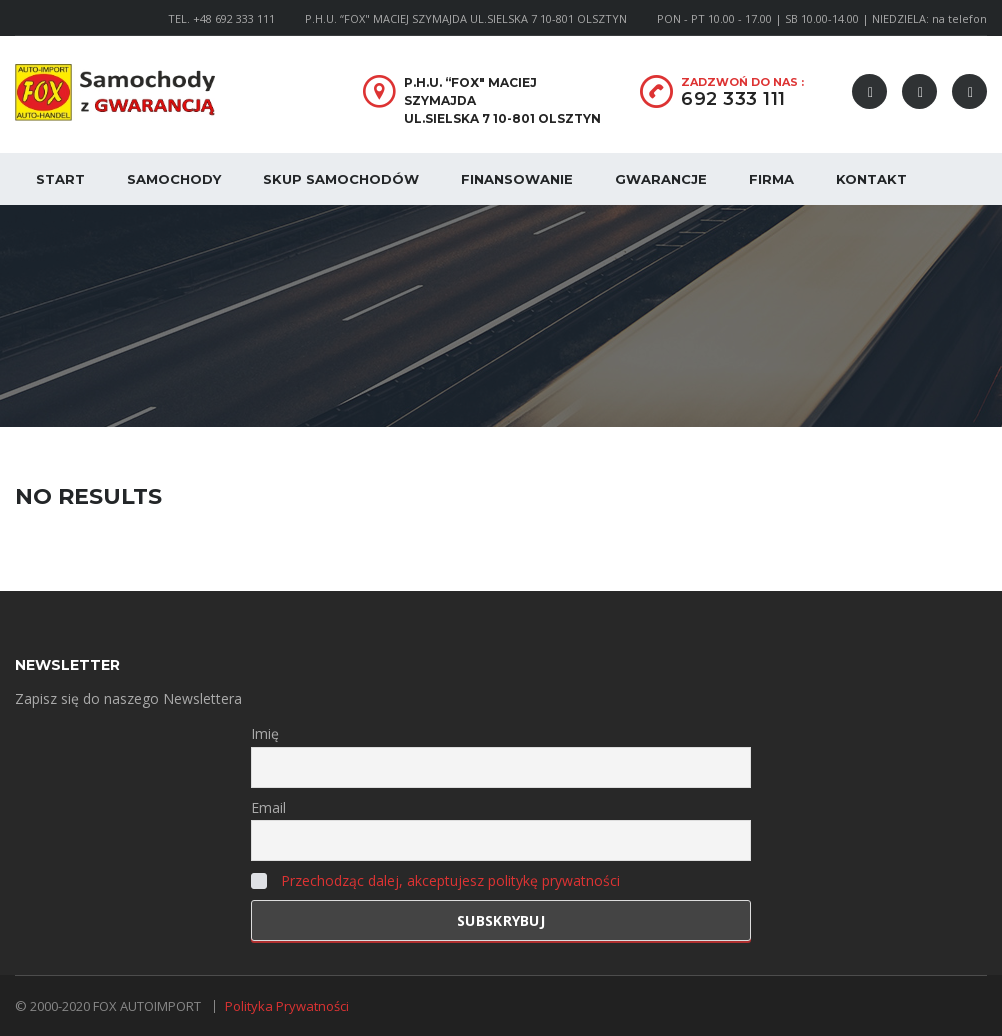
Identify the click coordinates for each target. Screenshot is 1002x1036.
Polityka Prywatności (287, 1006)
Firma (771, 179)
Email (268, 807)
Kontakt (871, 179)
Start (60, 179)
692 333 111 (733, 99)
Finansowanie (517, 179)
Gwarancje (661, 179)
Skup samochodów (341, 179)
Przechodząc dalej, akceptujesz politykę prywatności (450, 880)
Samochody (174, 179)
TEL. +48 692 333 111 (221, 18)
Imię (265, 733)
